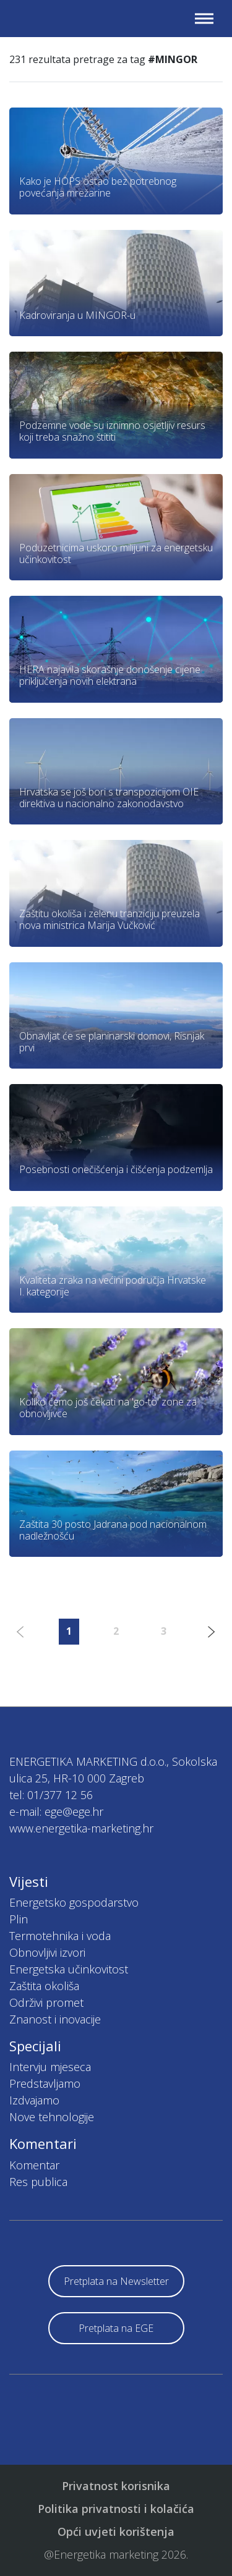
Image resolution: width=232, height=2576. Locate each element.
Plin (18, 1919)
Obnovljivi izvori (47, 1952)
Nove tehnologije (51, 2116)
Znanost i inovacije (55, 2019)
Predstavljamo (44, 2083)
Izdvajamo (34, 2100)
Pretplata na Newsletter (116, 2281)
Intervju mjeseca (50, 2066)
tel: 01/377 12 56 (51, 1794)
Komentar (34, 2165)
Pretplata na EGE (116, 2328)
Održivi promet (46, 2002)
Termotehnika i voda (60, 1935)
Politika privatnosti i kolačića (116, 2508)
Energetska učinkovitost (68, 1969)
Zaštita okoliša (44, 1985)
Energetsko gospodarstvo (74, 1902)
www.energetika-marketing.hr (81, 1828)
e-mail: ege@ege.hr (56, 1811)
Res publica (38, 2181)
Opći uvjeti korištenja (116, 2531)
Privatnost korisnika (116, 2485)
